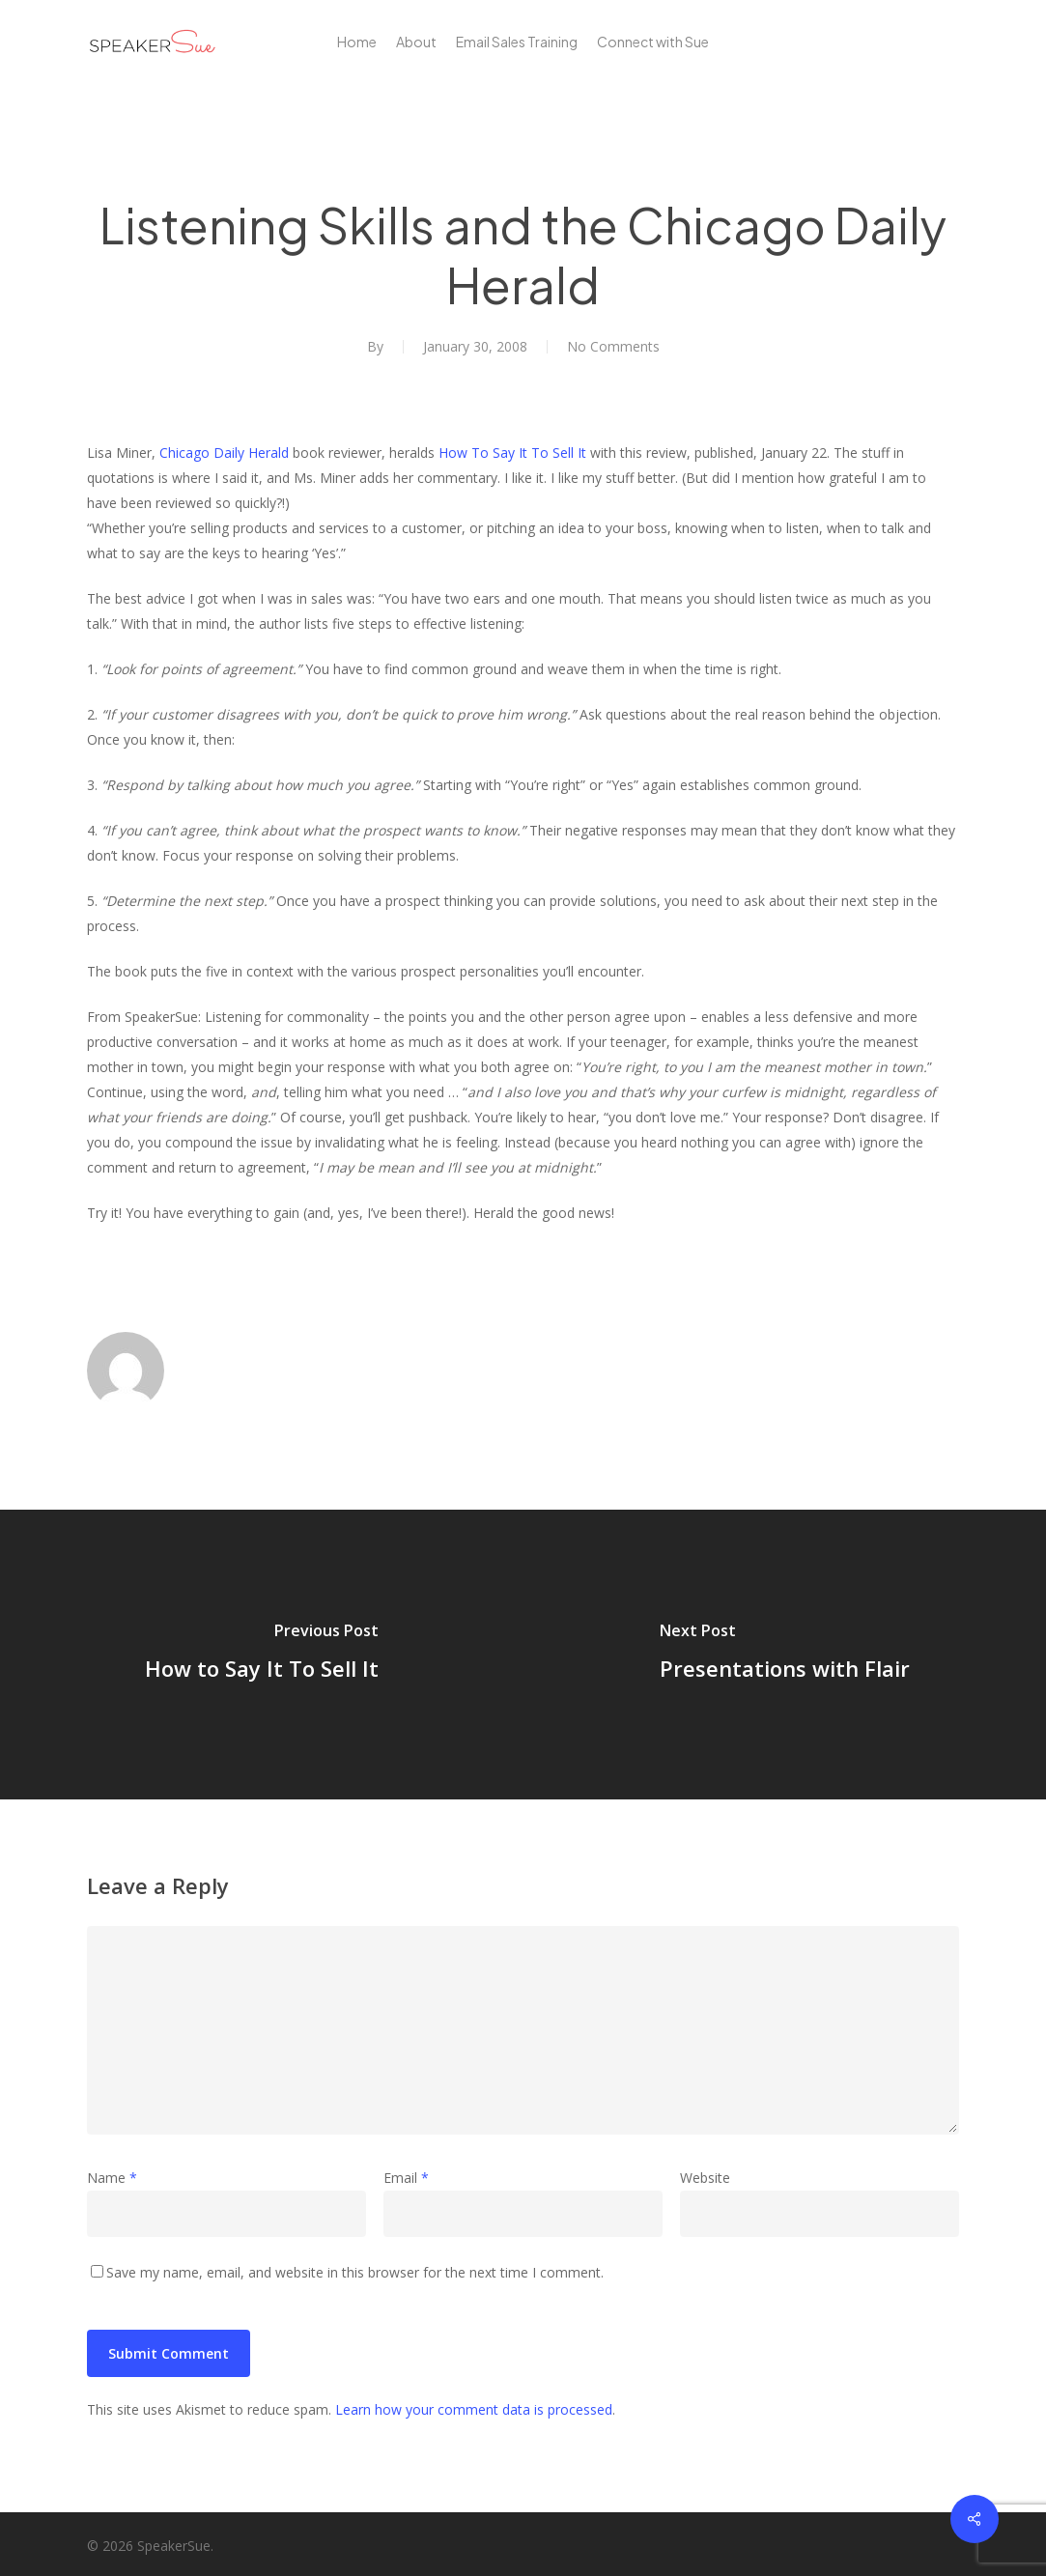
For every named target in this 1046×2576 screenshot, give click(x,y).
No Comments (613, 346)
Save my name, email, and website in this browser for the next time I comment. (355, 2272)
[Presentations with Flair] (785, 1654)
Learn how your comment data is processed (473, 2409)
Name (112, 2177)
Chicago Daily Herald (224, 452)
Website (705, 2177)
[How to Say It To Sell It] (261, 1654)
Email (406, 2177)
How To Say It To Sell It (512, 452)
